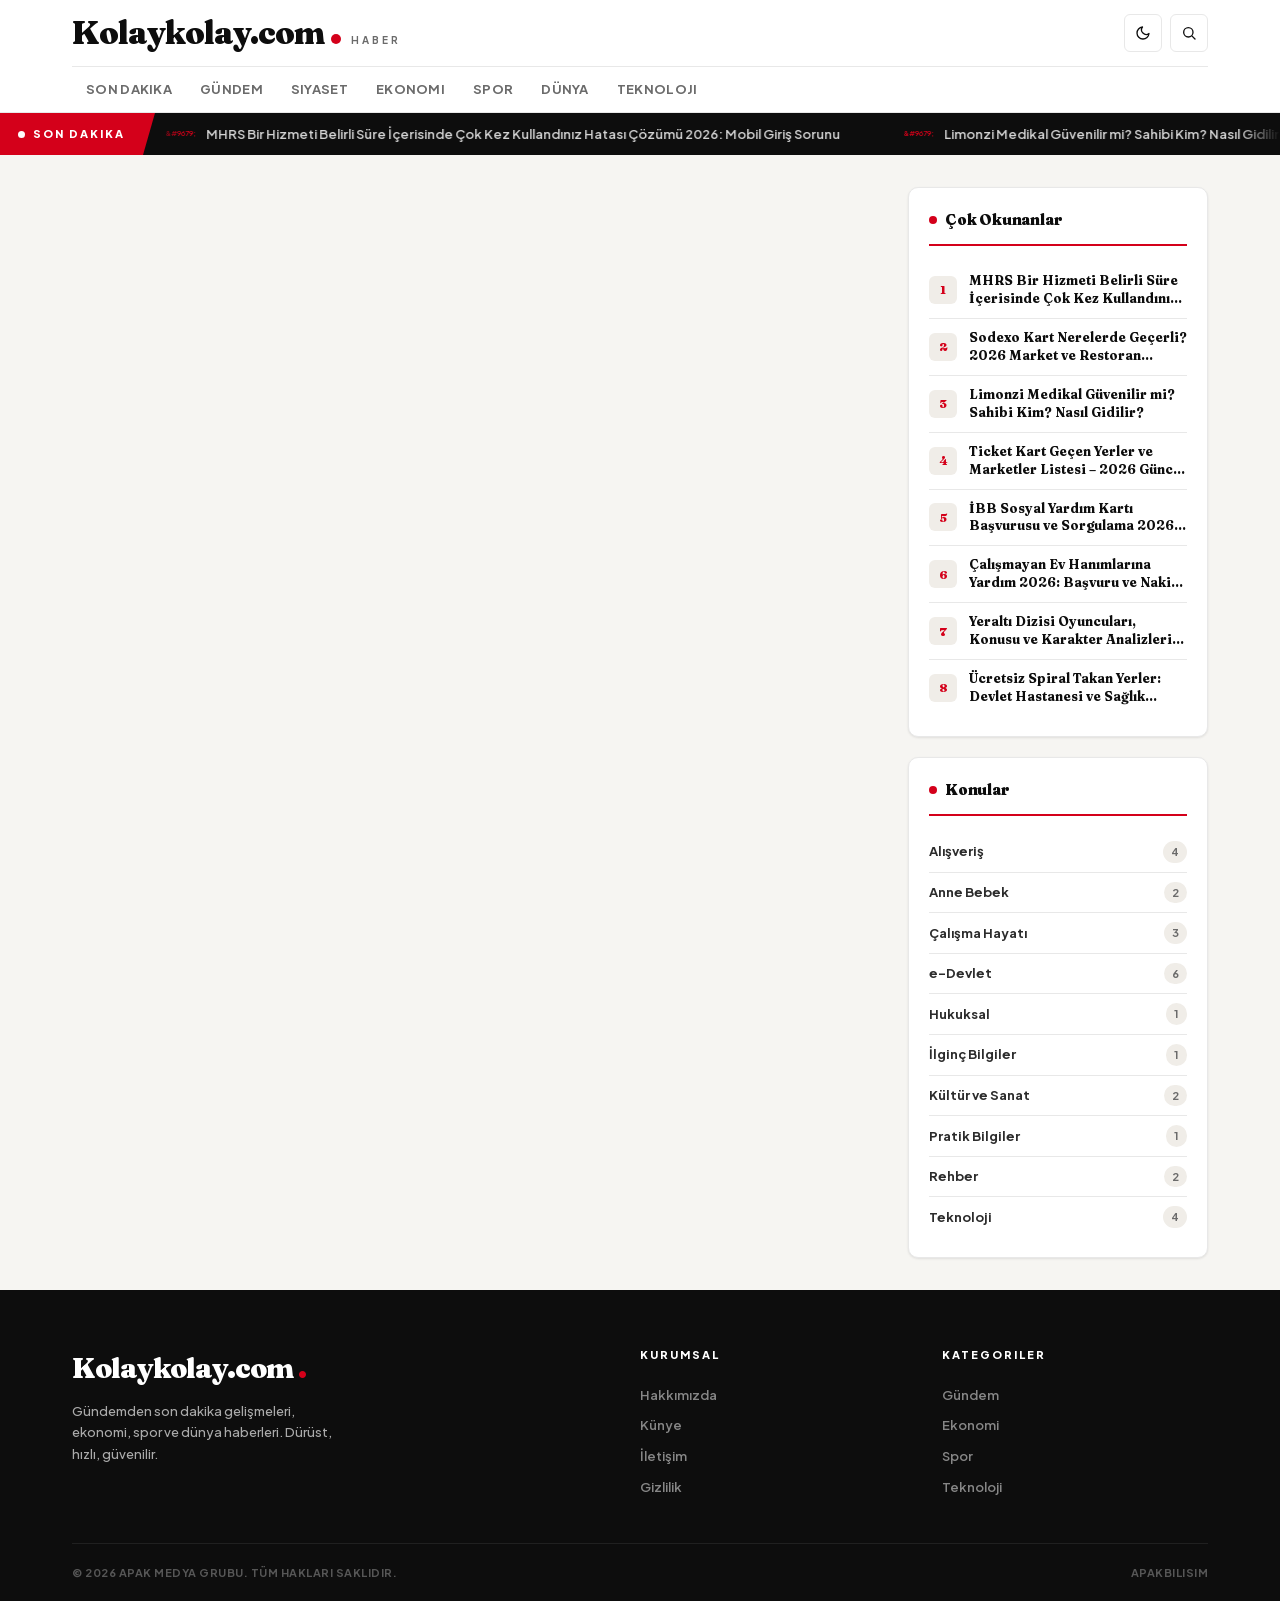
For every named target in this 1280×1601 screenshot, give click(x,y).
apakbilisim (1170, 1572)
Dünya (565, 89)
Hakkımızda (678, 1395)
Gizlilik (661, 1487)
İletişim (663, 1456)
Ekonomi (410, 89)
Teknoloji (657, 89)
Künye (661, 1425)
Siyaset (319, 89)
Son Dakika (129, 89)
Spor (493, 89)
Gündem (231, 89)
